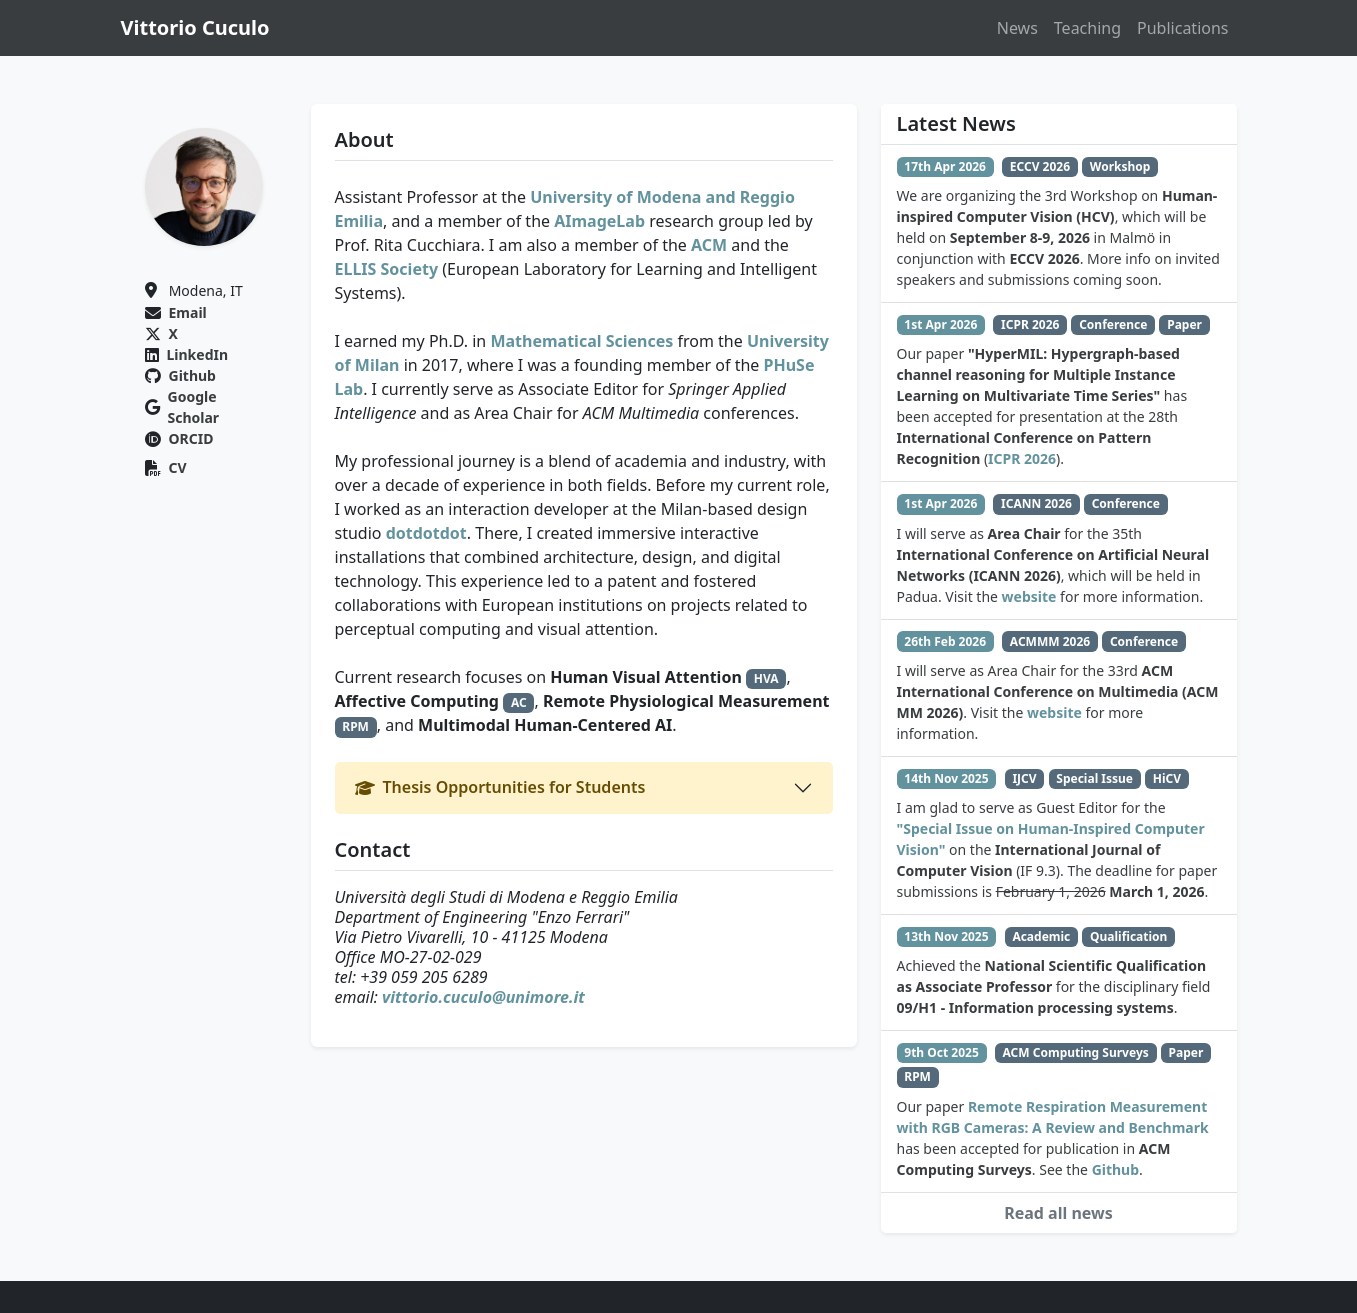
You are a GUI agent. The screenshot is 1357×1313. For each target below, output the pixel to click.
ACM (709, 245)
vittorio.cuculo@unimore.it (483, 997)
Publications (1182, 28)
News (1017, 28)
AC (519, 702)
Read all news (1058, 1213)
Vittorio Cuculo (195, 27)
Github (1115, 1169)
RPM (355, 726)
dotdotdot (426, 533)
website (1029, 596)
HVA (766, 678)
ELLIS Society (387, 269)
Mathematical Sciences (581, 341)
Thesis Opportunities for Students (500, 787)
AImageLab (599, 221)
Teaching (1087, 28)
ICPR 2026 (1022, 458)
